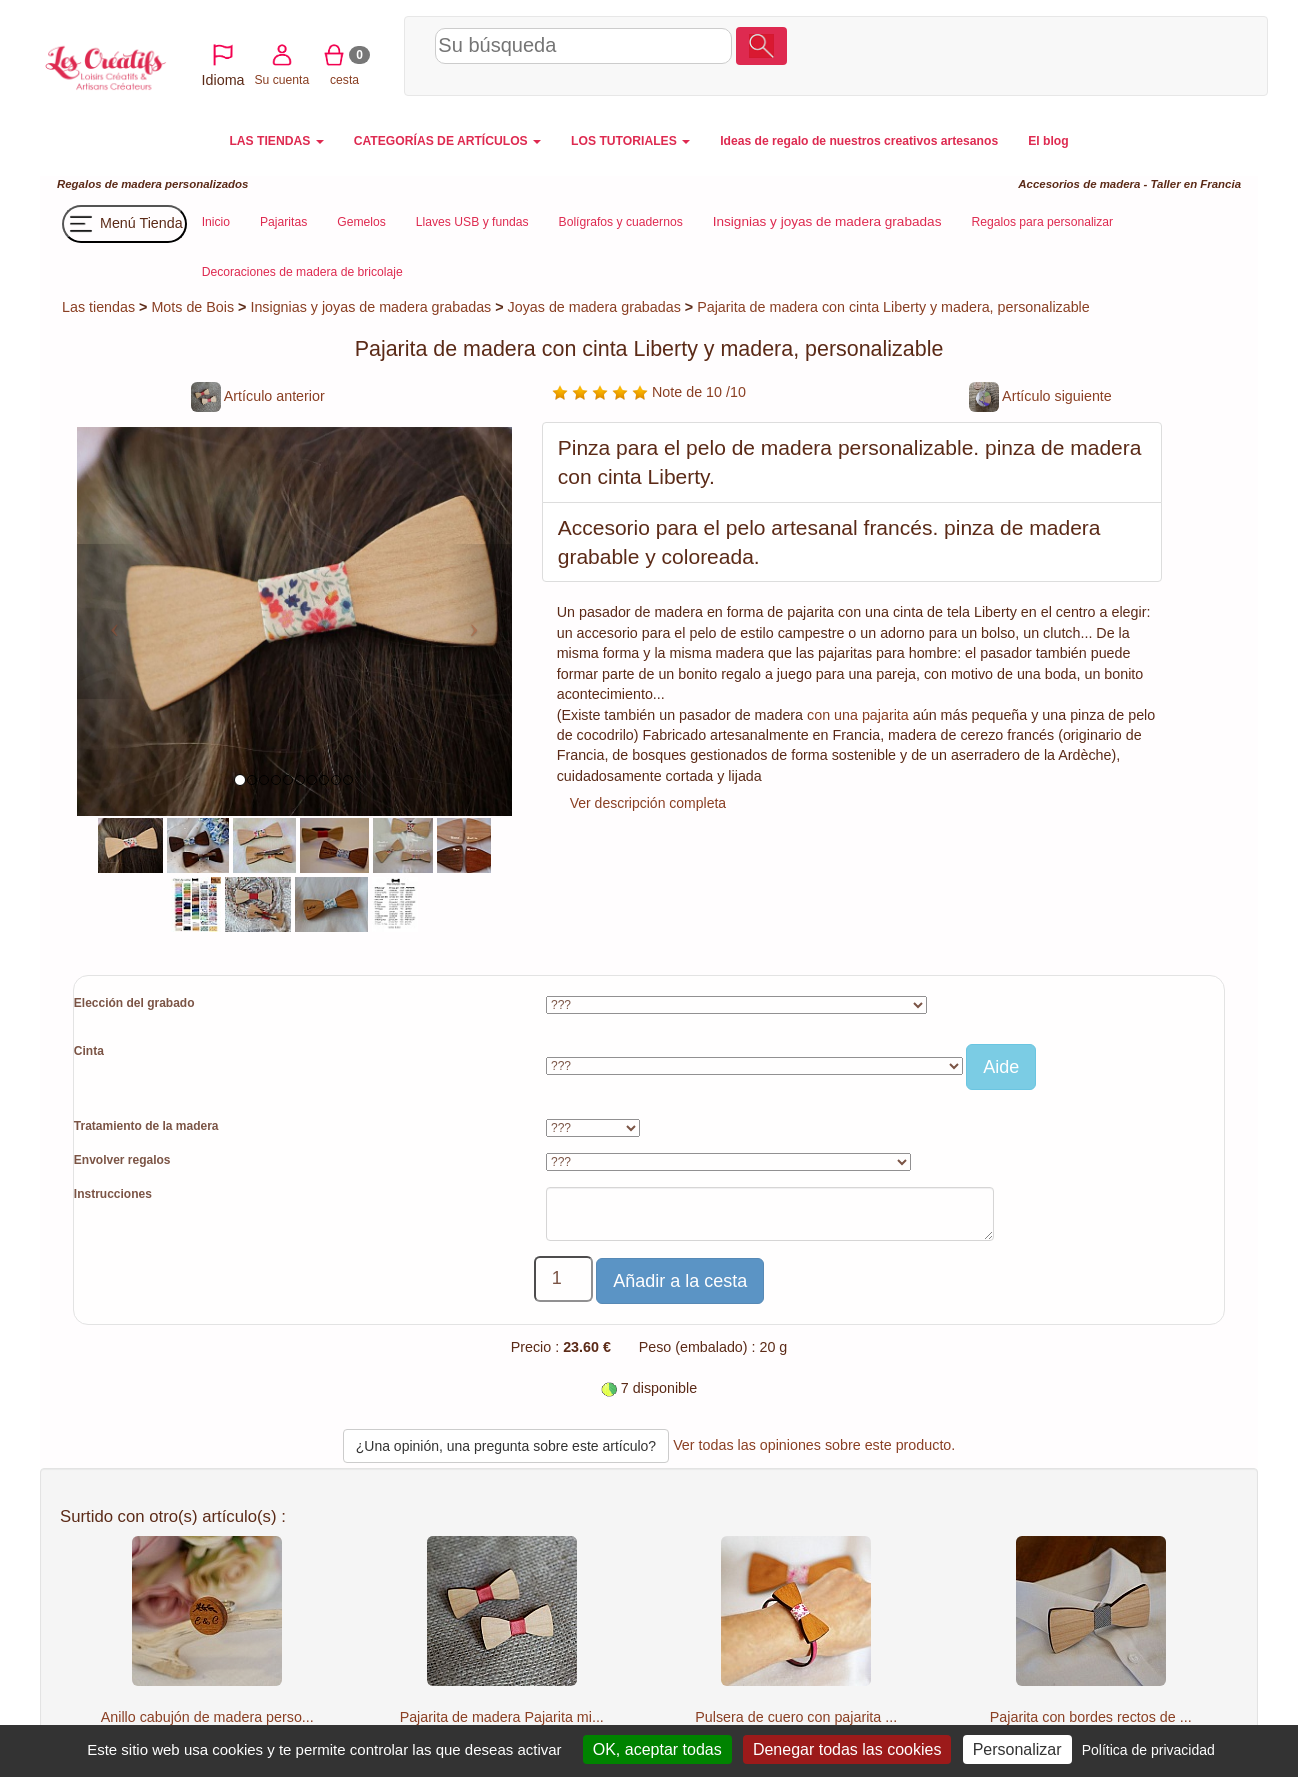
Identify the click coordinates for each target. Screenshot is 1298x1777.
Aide (1001, 1067)
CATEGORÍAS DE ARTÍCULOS (447, 141)
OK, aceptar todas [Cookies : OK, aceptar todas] (657, 1749)
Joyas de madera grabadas (594, 307)
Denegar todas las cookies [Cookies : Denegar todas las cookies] (847, 1749)
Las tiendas (98, 307)
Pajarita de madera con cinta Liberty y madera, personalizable (893, 307)
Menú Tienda (124, 224)
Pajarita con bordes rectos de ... (1091, 1717)
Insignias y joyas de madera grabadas (370, 307)
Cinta (89, 1051)
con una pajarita (858, 715)
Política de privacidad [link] (1148, 1750)
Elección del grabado (134, 1003)
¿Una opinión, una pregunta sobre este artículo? (506, 1446)
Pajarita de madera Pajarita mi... (502, 1717)
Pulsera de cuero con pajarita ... (796, 1717)
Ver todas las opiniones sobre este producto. (814, 1445)
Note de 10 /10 (649, 392)
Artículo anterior (258, 396)
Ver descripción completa (648, 803)
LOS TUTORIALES (630, 141)
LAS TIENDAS (276, 141)
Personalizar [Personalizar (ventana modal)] (1017, 1749)
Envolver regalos (122, 1160)
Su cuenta (1095, 53)
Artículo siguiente (1040, 396)
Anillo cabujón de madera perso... (207, 1717)
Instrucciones (113, 1194)
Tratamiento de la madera (146, 1126)
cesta (1158, 53)
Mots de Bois (192, 307)
